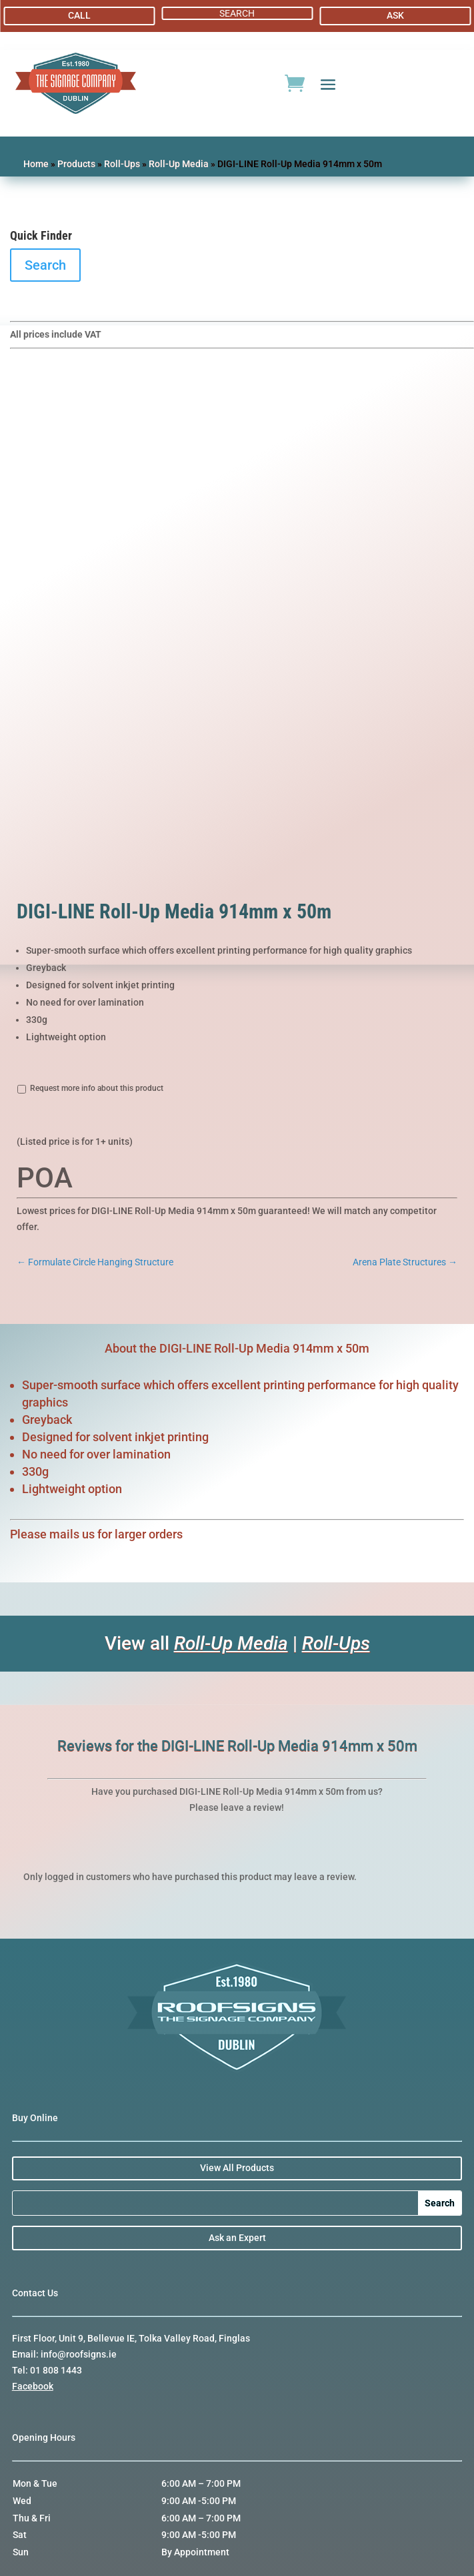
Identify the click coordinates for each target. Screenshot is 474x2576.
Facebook (32, 2386)
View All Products (237, 2167)
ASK (395, 15)
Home (36, 164)
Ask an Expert (237, 2237)
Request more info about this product (96, 1088)
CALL (79, 15)
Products (76, 164)
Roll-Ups (122, 164)
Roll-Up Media (179, 164)
